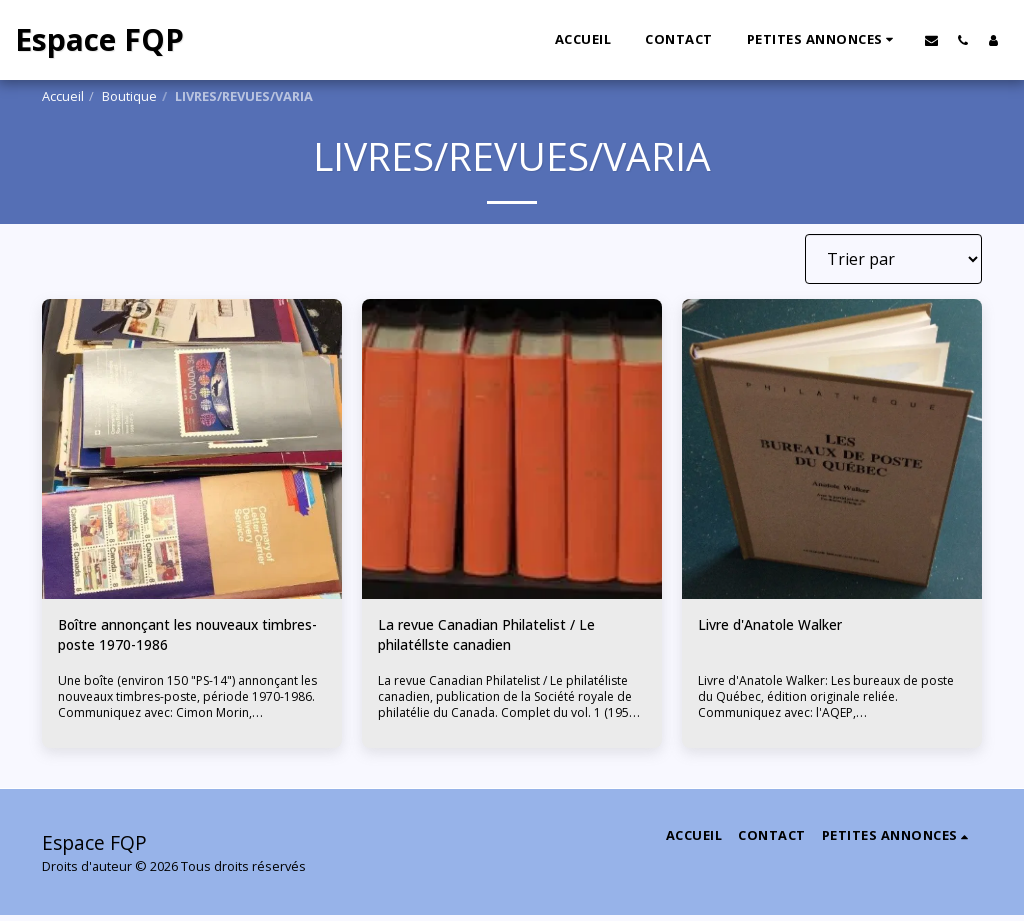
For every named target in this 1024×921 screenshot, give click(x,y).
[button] (823, 40)
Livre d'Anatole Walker (782, 627)
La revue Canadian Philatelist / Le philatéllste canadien (503, 639)
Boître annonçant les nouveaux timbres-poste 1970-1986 (177, 639)
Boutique (129, 96)
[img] (192, 449)
